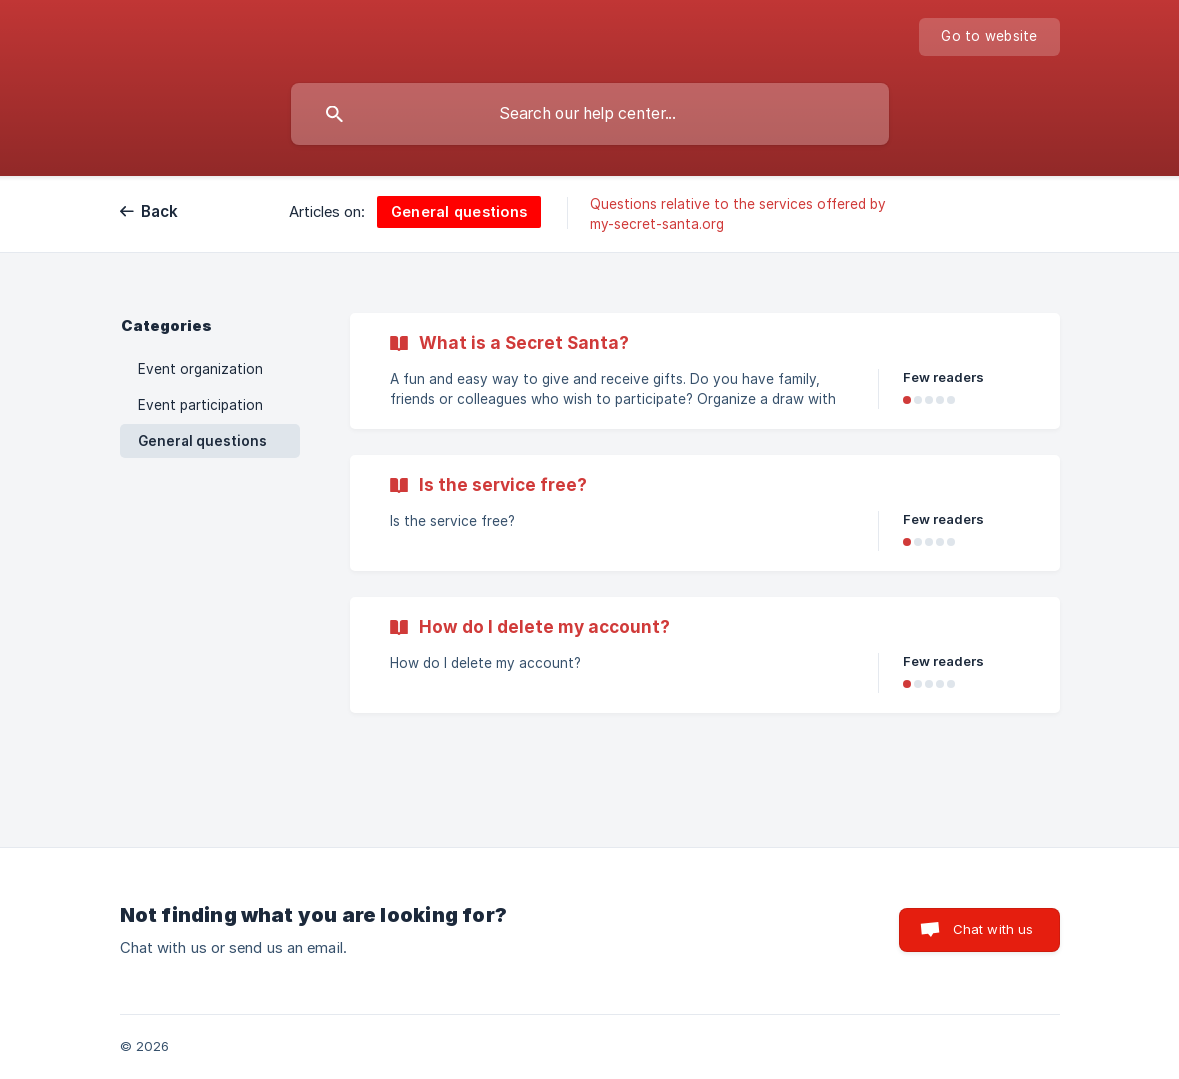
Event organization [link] (200, 369)
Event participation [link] (200, 405)
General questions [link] (202, 441)
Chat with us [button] (993, 929)
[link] (705, 371)
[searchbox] (590, 114)
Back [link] (160, 211)
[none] (989, 37)
